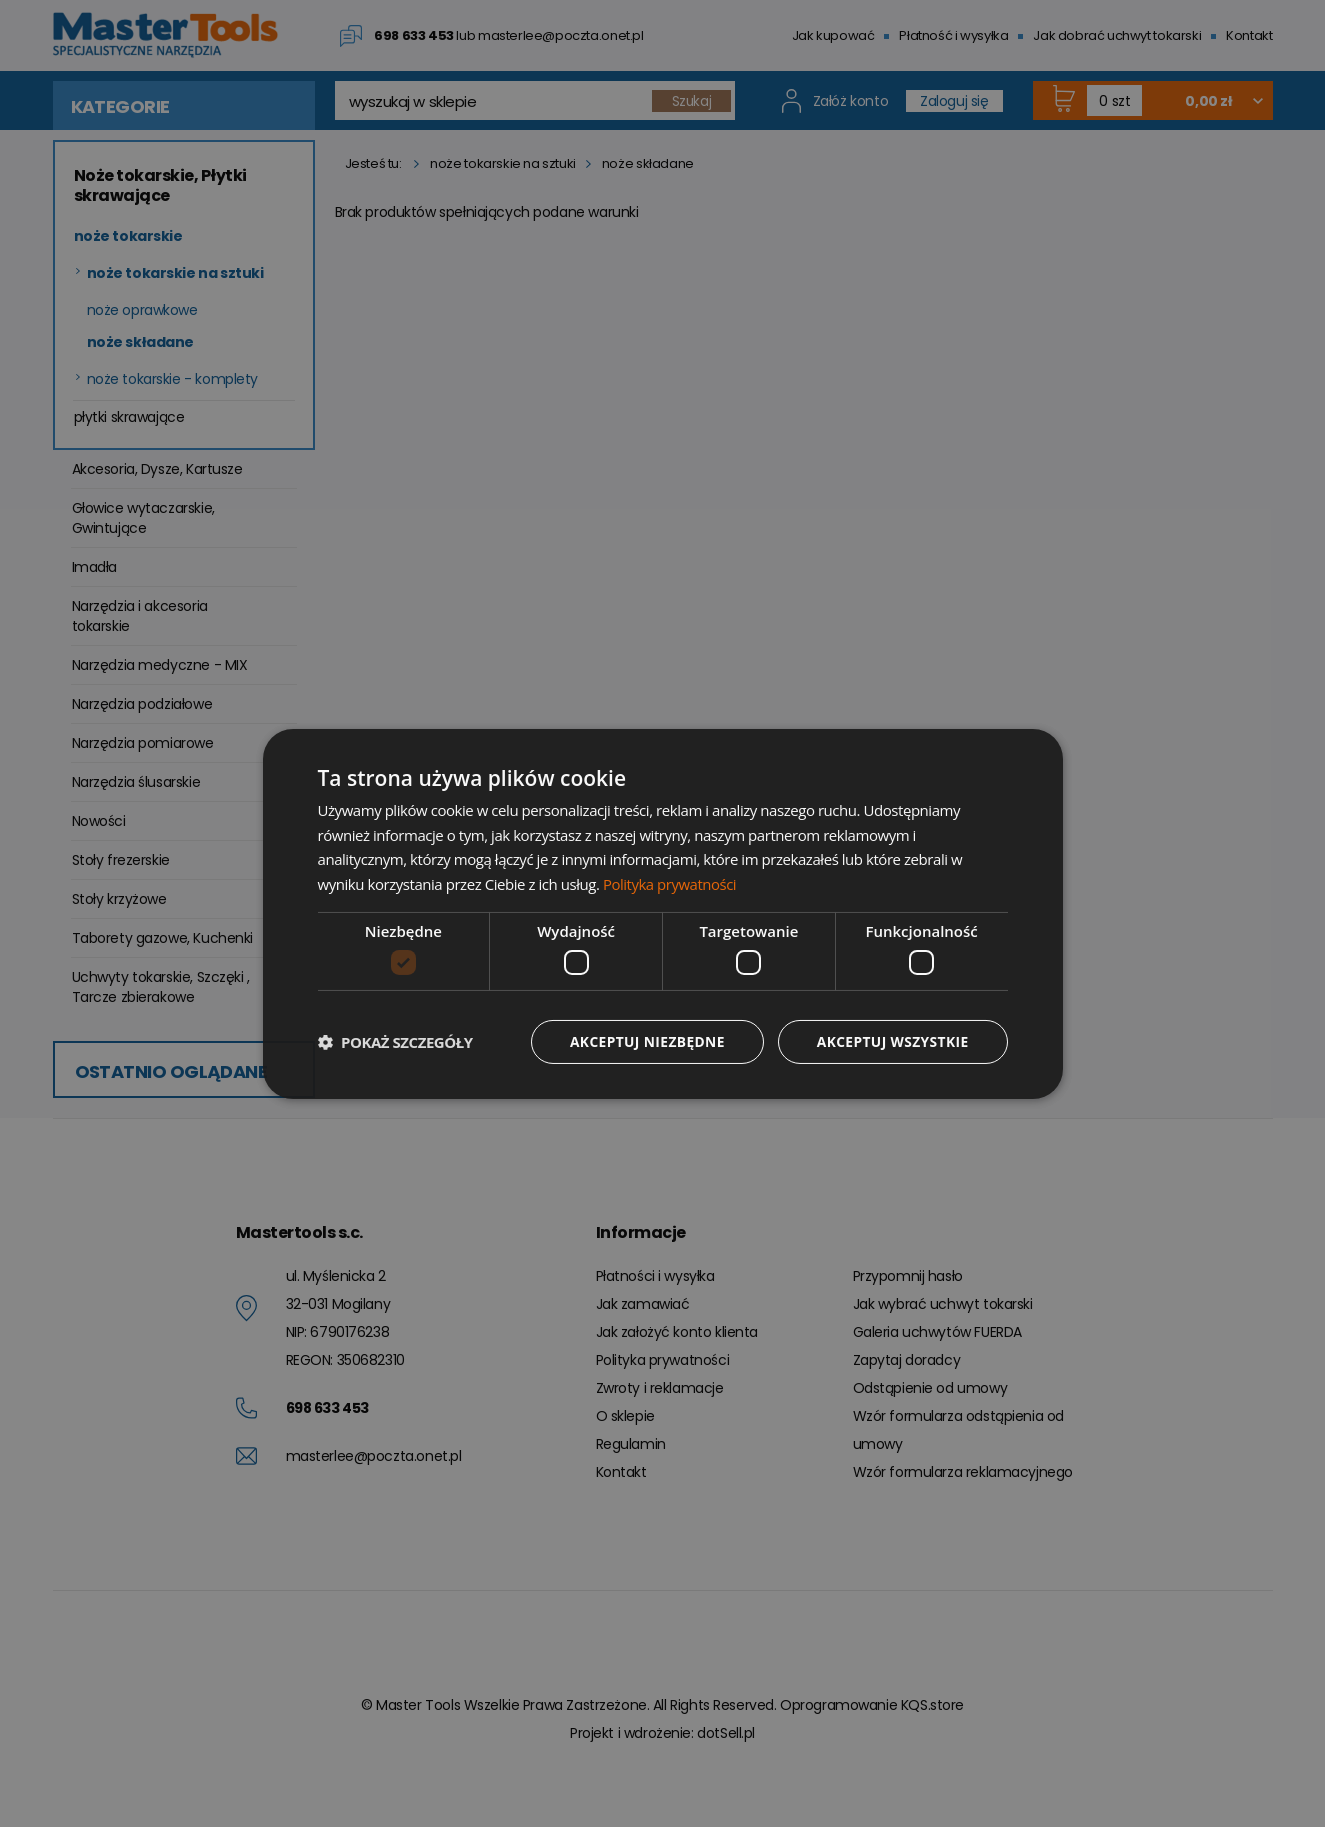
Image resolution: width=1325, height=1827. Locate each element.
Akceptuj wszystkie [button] (891, 1041)
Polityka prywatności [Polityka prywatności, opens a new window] (670, 884)
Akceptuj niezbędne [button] (643, 1041)
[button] (395, 1042)
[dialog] (663, 913)
